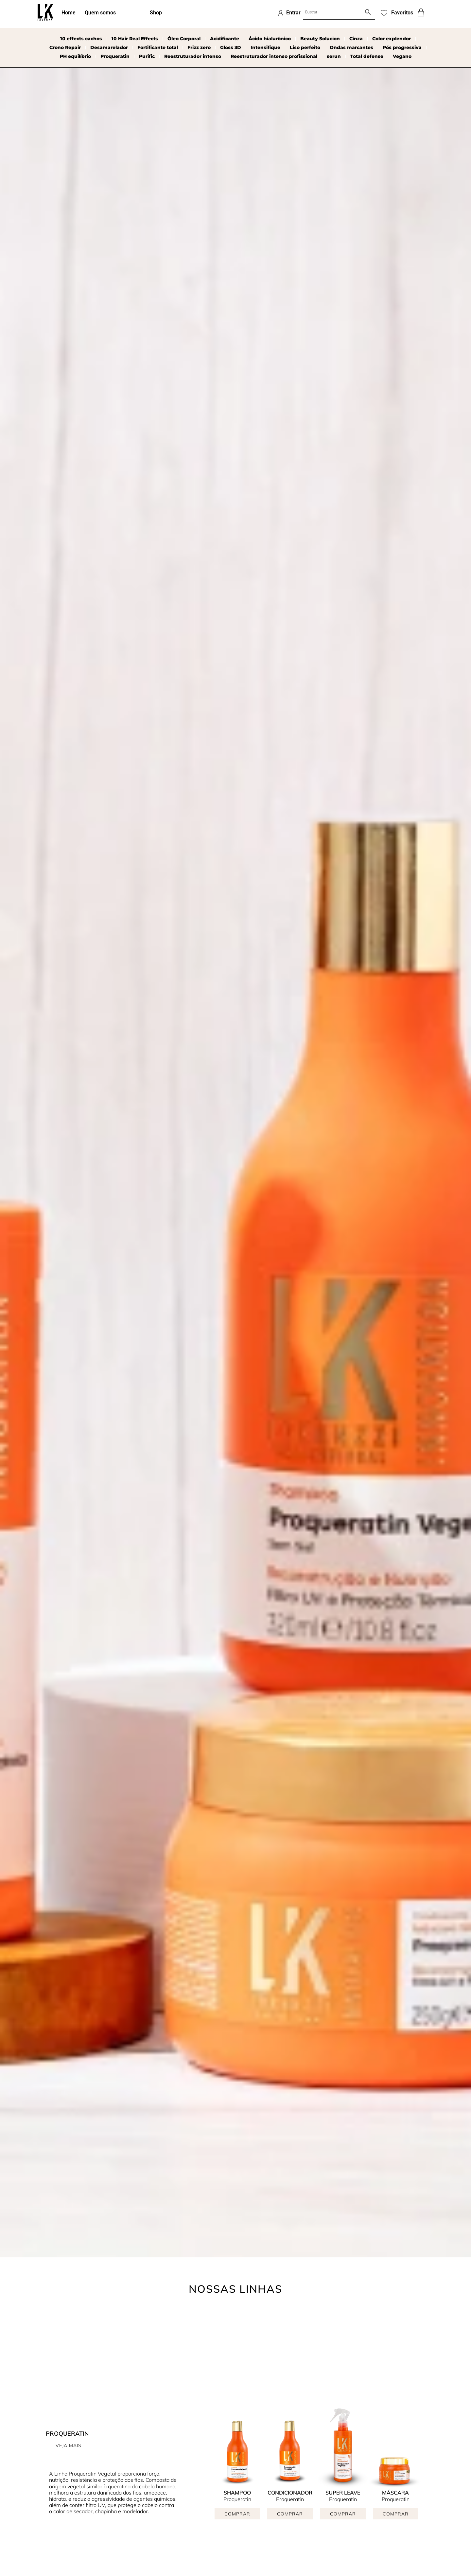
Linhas (133, 12)
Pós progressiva (402, 47)
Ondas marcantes (351, 47)
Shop (156, 12)
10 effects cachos (81, 39)
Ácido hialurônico (270, 39)
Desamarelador (109, 47)
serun (334, 56)
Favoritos (402, 12)
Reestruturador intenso (192, 56)
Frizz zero (199, 47)
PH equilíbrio (75, 56)
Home (68, 12)
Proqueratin (115, 56)
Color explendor (391, 39)
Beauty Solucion (320, 39)
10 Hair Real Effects (135, 39)
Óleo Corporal (184, 39)
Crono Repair (65, 47)
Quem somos (100, 12)
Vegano (402, 56)
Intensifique (265, 47)
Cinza (356, 39)
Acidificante (224, 39)
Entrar (293, 12)
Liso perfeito (305, 47)
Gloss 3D (230, 47)
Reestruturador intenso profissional (274, 56)
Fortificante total (157, 47)
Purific (147, 56)
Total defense (366, 56)
